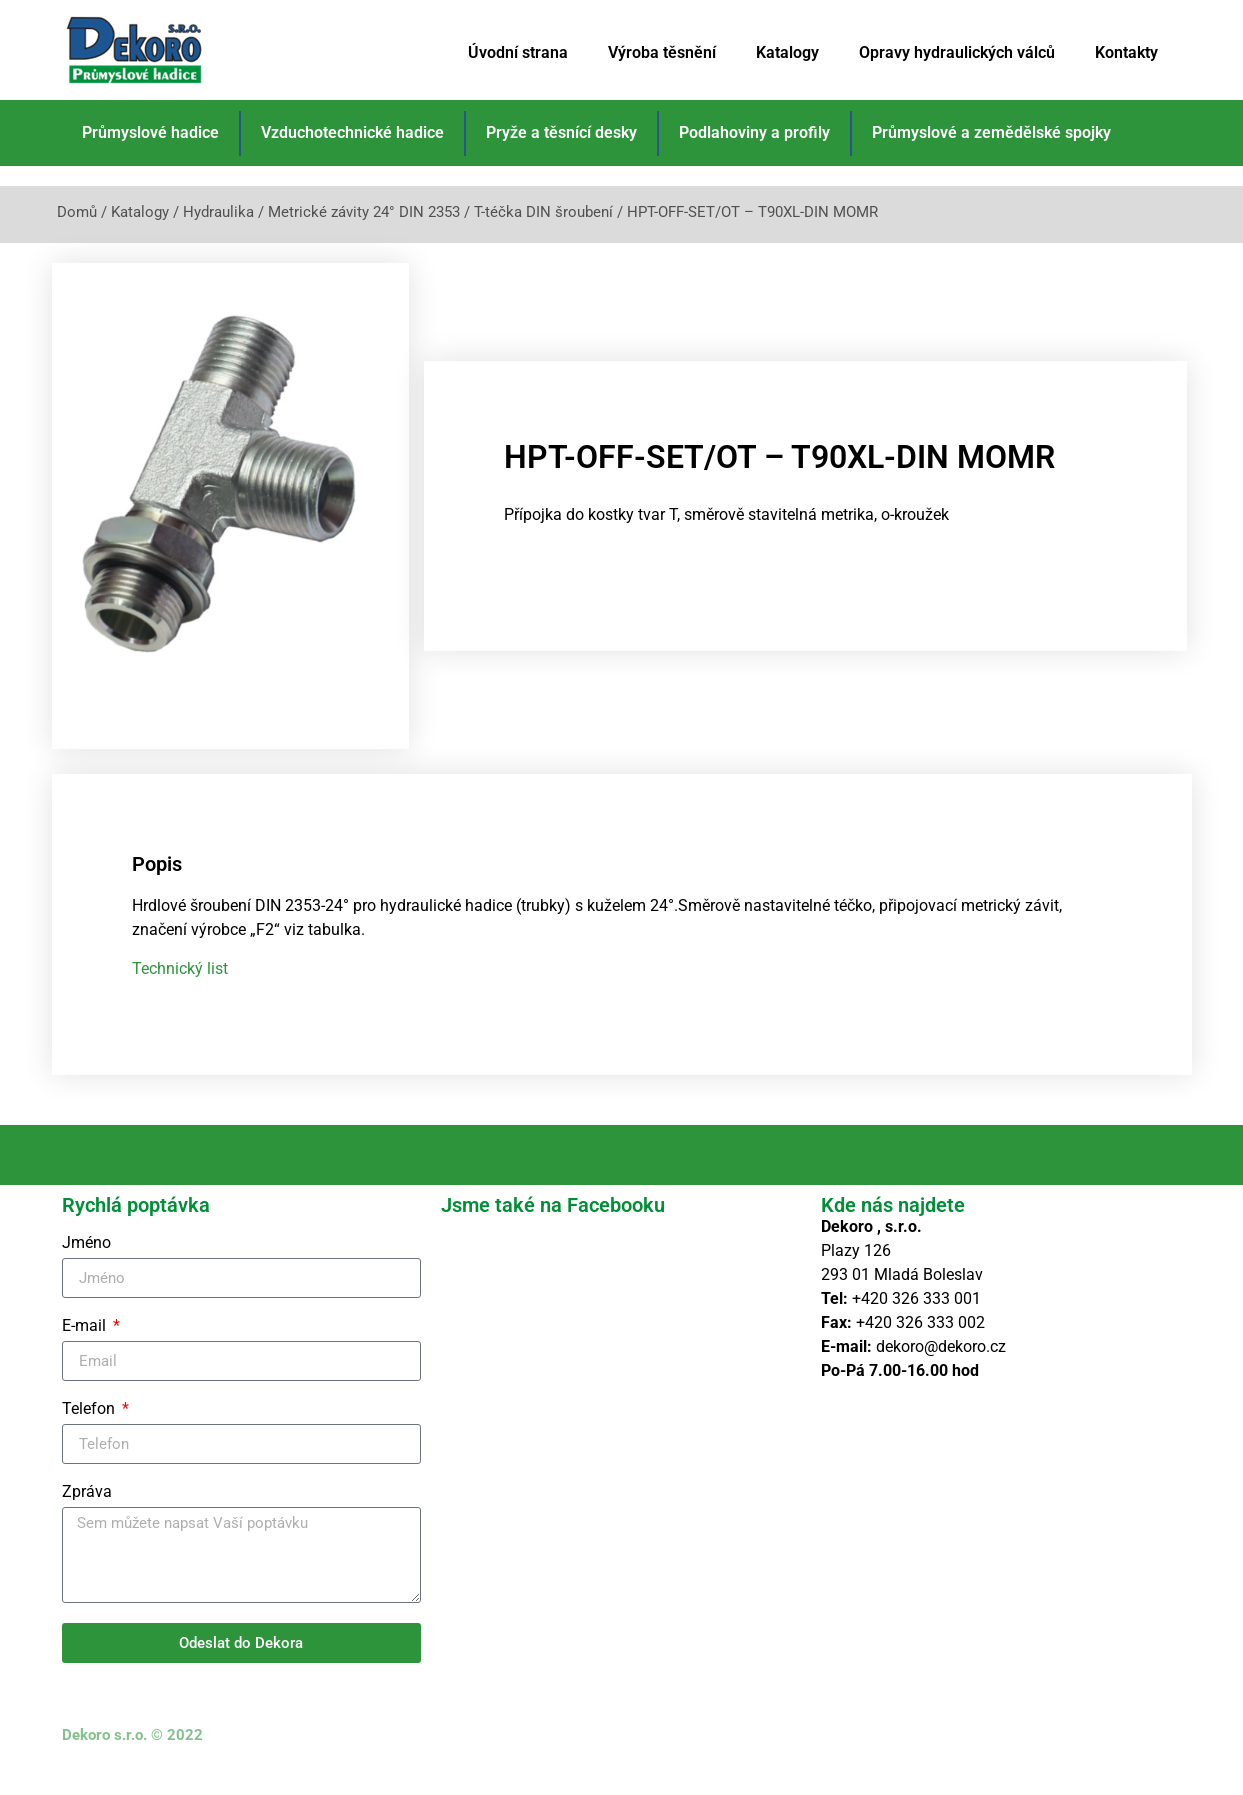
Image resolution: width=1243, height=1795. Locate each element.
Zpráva (87, 1516)
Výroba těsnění (662, 52)
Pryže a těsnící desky (561, 132)
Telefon (90, 1433)
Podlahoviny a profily (754, 132)
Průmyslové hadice (150, 132)
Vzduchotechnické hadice (352, 132)
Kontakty (1126, 52)
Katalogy (787, 52)
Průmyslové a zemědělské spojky (991, 132)
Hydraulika (218, 212)
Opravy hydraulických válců (957, 52)
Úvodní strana (518, 52)
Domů (77, 212)
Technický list (180, 991)
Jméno (86, 1267)
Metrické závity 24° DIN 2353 (364, 212)
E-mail (86, 1350)
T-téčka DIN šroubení (543, 212)
